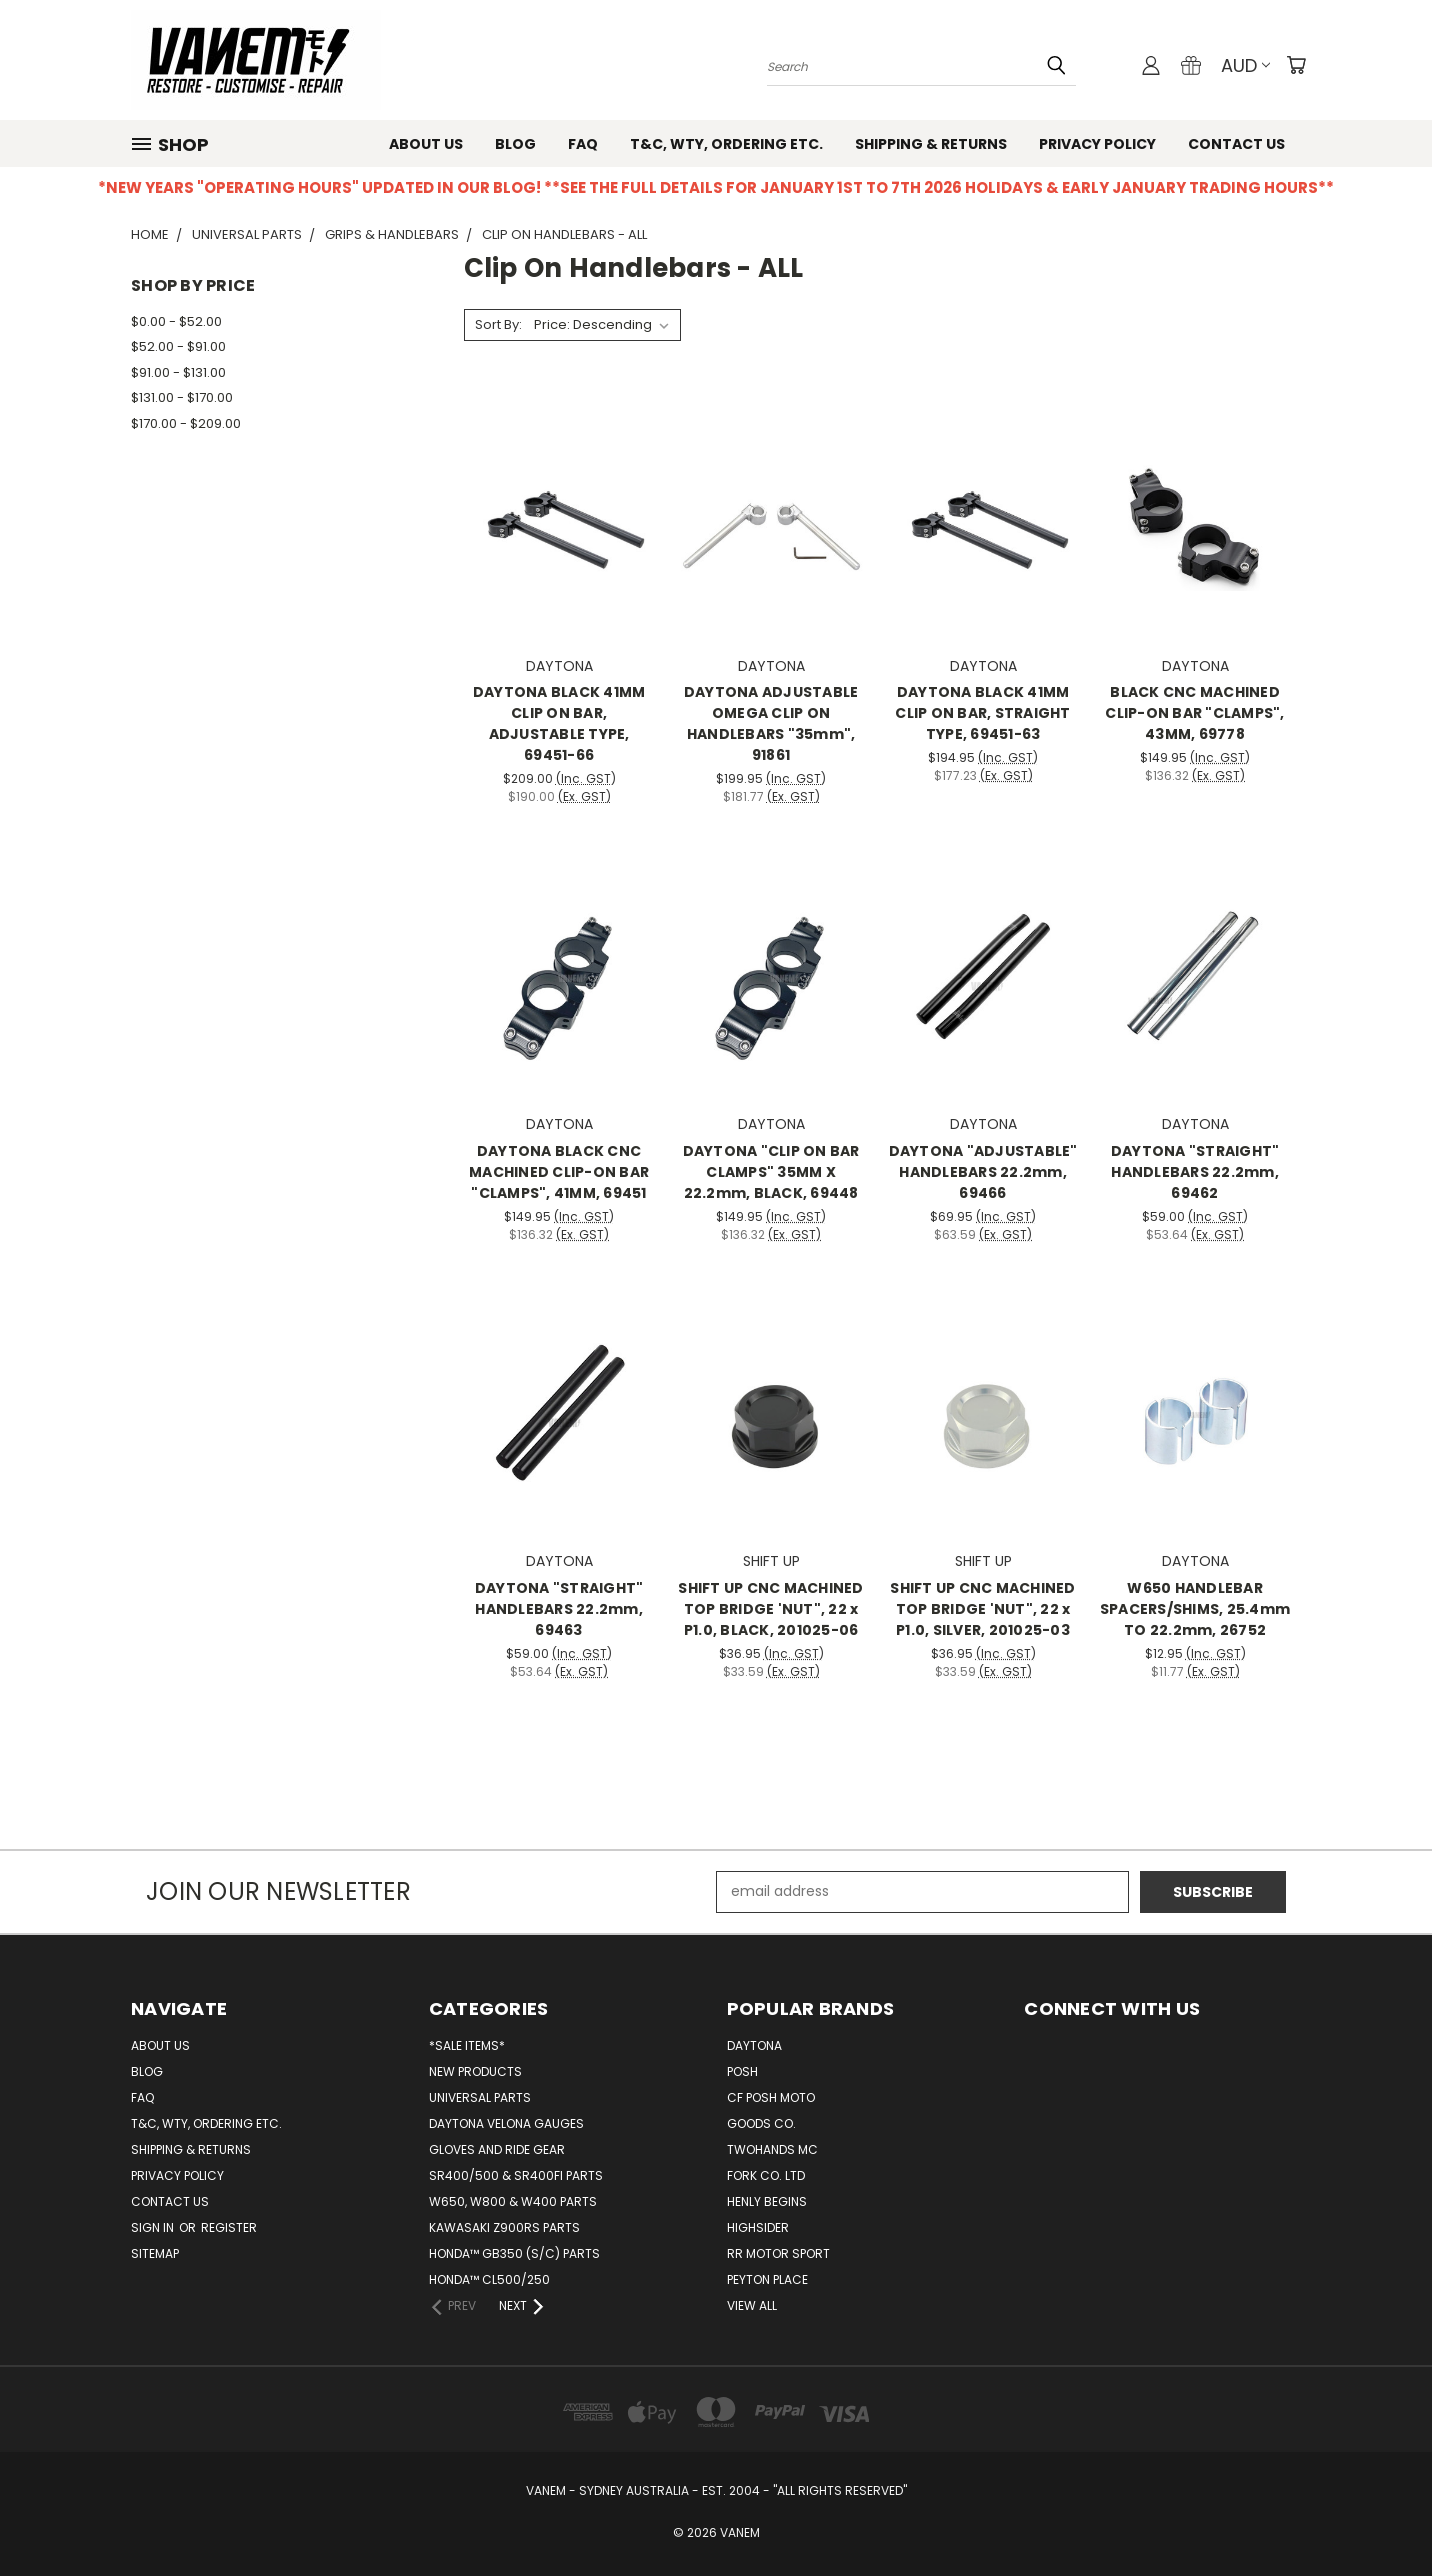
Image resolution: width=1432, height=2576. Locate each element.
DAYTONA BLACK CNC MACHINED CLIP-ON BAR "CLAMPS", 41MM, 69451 (559, 1172)
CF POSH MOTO (771, 2097)
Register (229, 2227)
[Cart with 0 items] (1296, 65)
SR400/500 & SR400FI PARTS (516, 2175)
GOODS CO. (761, 2123)
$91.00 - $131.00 (178, 372)
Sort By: (498, 324)
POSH (742, 2071)
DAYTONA (754, 2045)
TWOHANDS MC (772, 2149)
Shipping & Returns (931, 144)
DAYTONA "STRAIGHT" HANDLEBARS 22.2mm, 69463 (559, 1609)
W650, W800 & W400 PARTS (513, 2201)
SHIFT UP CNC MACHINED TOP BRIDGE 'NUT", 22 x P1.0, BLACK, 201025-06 (770, 1609)
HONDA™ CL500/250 (489, 2279)
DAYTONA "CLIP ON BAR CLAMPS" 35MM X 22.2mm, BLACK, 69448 (771, 1172)
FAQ (583, 144)
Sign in (154, 2227)
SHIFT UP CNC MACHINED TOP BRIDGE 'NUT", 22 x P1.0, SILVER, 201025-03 (982, 1609)
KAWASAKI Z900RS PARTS (504, 2227)
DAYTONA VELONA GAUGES (506, 2123)
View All (752, 2305)
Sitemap (155, 2253)
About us (426, 144)
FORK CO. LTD (766, 2175)
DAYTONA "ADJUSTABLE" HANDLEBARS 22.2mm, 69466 (983, 1172)
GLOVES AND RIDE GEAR (497, 2149)
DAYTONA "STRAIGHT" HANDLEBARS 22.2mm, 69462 (1195, 1172)
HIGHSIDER (758, 2227)
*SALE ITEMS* (467, 2045)
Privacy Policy (1097, 144)
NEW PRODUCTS (475, 2071)
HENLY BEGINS (767, 2201)
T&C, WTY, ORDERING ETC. (726, 144)
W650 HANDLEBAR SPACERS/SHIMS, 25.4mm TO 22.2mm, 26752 (1195, 1609)
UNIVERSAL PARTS (480, 2097)
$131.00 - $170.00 (182, 397)
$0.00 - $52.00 (176, 321)
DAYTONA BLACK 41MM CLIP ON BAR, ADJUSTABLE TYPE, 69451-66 (559, 723)
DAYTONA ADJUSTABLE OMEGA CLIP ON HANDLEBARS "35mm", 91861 (771, 723)
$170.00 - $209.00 (186, 423)
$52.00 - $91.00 (178, 346)
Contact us (1236, 144)
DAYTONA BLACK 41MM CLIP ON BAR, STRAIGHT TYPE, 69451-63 (982, 713)
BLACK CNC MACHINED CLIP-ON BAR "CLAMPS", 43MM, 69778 (1194, 713)
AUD (1245, 65)
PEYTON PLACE (767, 2279)
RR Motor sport (778, 2253)
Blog (515, 144)
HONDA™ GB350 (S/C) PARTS (514, 2253)
